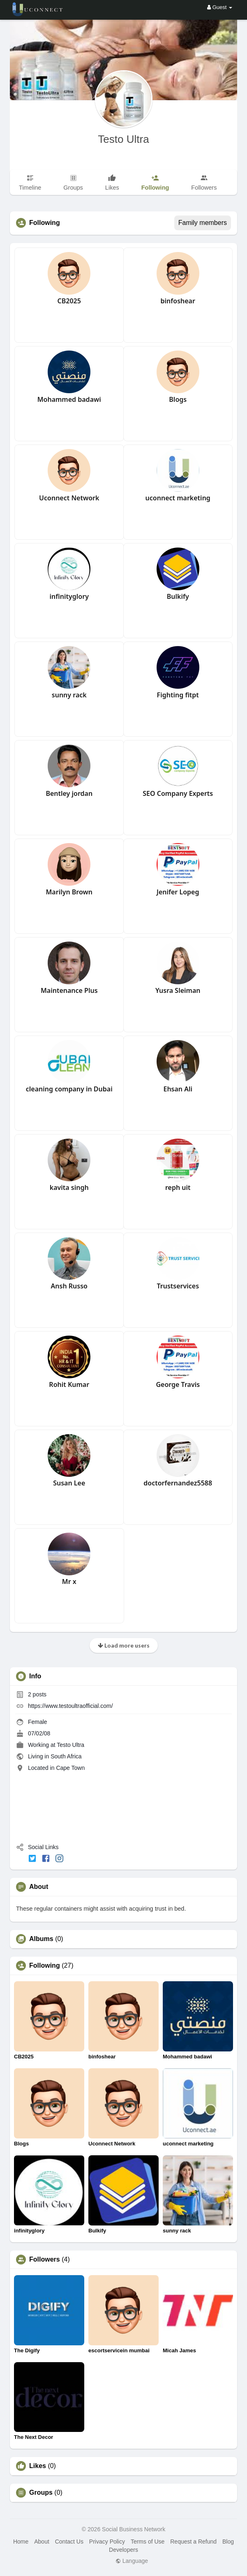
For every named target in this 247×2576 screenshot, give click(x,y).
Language (131, 2561)
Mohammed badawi (69, 399)
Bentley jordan (69, 793)
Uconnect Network (69, 497)
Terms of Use (147, 2541)
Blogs (178, 399)
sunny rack (69, 694)
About (41, 2541)
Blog (228, 2541)
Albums (41, 1939)
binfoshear (178, 300)
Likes (37, 2466)
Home (20, 2541)
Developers (123, 2549)
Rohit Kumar (69, 1384)
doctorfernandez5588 (177, 1482)
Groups (41, 2492)
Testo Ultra (123, 139)
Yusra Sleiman (178, 990)
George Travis (178, 1384)
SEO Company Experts (178, 793)
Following (44, 1965)
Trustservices (178, 1285)
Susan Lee (69, 1482)
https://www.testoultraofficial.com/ (70, 1706)
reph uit (178, 1187)
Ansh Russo (69, 1285)
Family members (202, 222)
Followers (44, 2259)
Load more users (124, 1645)
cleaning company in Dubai (69, 1088)
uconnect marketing (177, 497)
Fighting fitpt (178, 694)
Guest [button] (219, 7)
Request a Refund (193, 2541)
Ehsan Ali (177, 1088)
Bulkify (178, 596)
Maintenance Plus (69, 990)
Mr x (69, 1581)
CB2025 (69, 300)
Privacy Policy (107, 2541)
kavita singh (69, 1187)
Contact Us (69, 2541)
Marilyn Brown (69, 891)
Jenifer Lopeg (178, 891)
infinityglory (69, 596)
